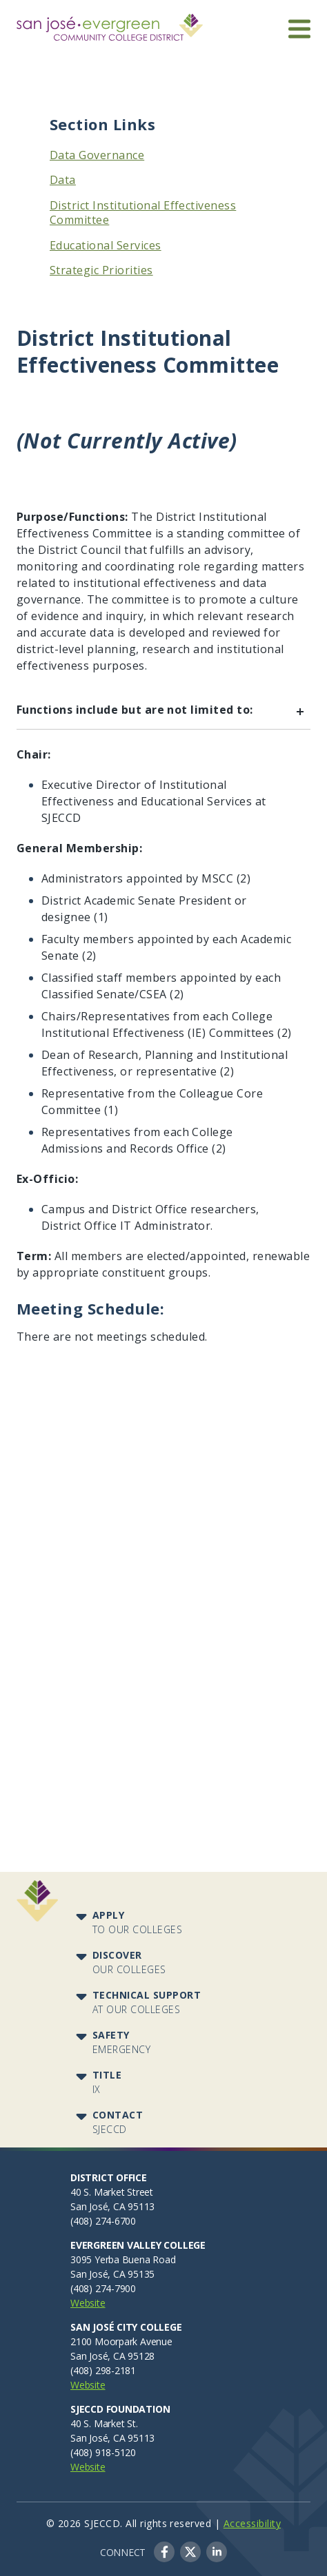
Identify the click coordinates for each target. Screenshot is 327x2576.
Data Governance (97, 155)
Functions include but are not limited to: (163, 711)
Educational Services (105, 245)
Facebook (164, 2552)
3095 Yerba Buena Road (123, 2259)
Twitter (190, 2552)
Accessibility (252, 2523)
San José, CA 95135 (112, 2273)
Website (88, 2302)
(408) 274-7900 (103, 2288)
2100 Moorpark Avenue (121, 2341)
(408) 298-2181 (103, 2370)
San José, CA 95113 (112, 2206)
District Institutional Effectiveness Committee (143, 212)
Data (63, 179)
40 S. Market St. (104, 2423)
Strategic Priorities (101, 270)
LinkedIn (216, 2552)
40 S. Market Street (111, 2191)
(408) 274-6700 (103, 2220)
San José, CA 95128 (112, 2355)
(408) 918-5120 (103, 2452)
